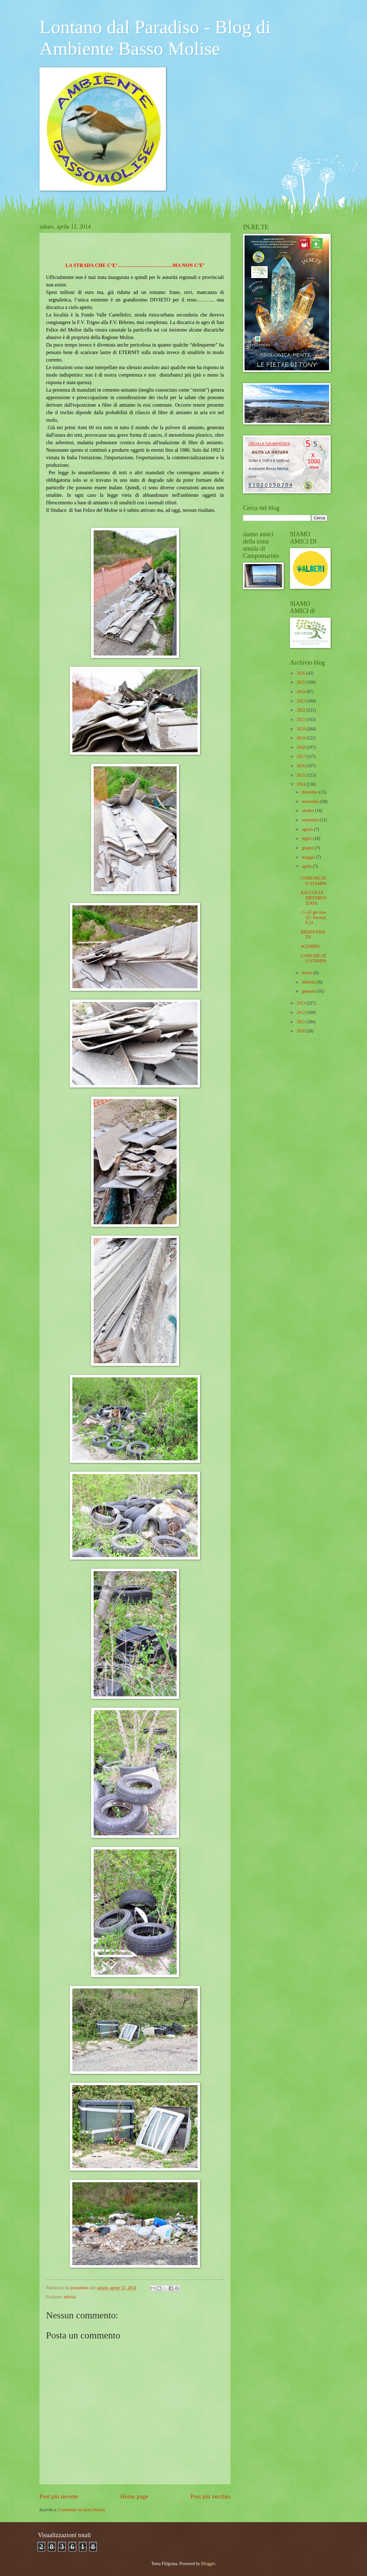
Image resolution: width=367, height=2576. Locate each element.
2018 (301, 747)
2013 (301, 1003)
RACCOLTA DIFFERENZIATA (313, 897)
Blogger (208, 2563)
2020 (301, 729)
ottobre (308, 810)
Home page (134, 2496)
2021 (301, 719)
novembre (311, 801)
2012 (301, 1012)
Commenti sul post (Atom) (81, 2509)
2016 (301, 766)
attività (69, 2297)
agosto (308, 829)
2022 (301, 710)
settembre (311, 820)
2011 (301, 1022)
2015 (301, 775)
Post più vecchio (210, 2496)
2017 (301, 756)
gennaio (309, 991)
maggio (309, 857)
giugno (308, 848)
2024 (301, 691)
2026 (301, 673)
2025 (301, 682)
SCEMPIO (310, 946)
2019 (301, 738)
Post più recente (58, 2496)
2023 (301, 701)
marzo (308, 972)
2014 (301, 784)
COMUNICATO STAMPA (313, 881)
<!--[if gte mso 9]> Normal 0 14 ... (313, 917)
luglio (307, 838)
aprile (307, 866)
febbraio (309, 982)
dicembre (310, 792)
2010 (301, 1031)
